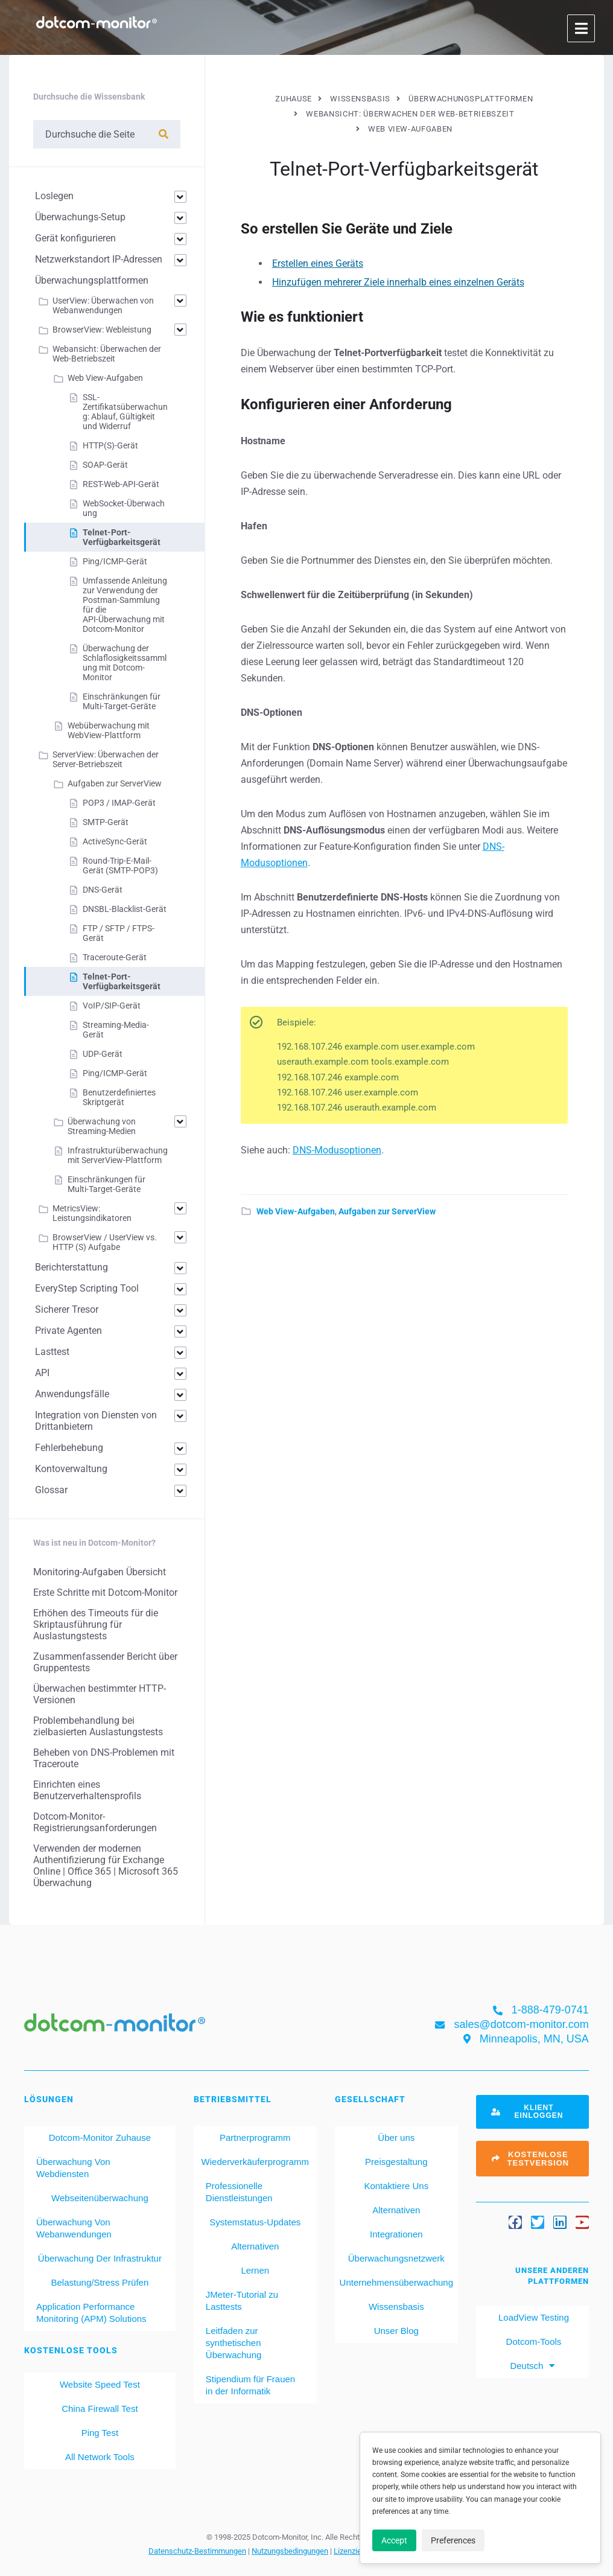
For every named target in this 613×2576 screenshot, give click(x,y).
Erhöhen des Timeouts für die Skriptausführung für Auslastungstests (95, 1624)
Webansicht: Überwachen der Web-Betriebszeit (106, 353)
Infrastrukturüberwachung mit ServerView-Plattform (118, 1155)
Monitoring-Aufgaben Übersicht (99, 1572)
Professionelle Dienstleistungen (239, 2192)
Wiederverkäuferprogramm (255, 2162)
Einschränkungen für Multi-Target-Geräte (121, 701)
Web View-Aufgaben (295, 1211)
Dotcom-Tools (532, 2341)
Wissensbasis (396, 2306)
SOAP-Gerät (105, 465)
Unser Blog (396, 2331)
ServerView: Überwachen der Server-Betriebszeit (105, 759)
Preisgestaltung (396, 2162)
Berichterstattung (71, 1267)
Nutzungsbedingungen (290, 2550)
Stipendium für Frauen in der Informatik (250, 2385)
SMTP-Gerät (106, 822)
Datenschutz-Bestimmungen (197, 2550)
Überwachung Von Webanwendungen (74, 2228)
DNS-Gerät (102, 889)
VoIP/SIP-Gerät (112, 1005)
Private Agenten (68, 1330)
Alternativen (255, 2246)
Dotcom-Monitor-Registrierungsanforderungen (95, 1822)
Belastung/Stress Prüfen (100, 2282)
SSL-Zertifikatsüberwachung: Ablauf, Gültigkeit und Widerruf (125, 411)
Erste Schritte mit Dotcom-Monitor (105, 1592)
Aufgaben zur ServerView (387, 1211)
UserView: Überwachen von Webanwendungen (103, 305)
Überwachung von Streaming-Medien (102, 1126)
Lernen (255, 2270)
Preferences (453, 2540)
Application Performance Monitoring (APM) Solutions (91, 2312)
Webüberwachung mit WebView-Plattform (109, 730)
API (42, 1373)
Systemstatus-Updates (254, 2222)
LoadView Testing (532, 2317)
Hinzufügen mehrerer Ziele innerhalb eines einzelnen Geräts (398, 282)
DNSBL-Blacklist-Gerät (125, 909)
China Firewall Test (100, 2408)
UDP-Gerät (102, 1054)
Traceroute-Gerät (115, 957)
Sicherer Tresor (66, 1309)
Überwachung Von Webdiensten (73, 2168)
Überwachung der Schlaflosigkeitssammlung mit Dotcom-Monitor (125, 662)
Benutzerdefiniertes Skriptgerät (119, 1097)
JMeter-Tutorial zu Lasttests (242, 2300)
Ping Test (99, 2433)
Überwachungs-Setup (80, 217)
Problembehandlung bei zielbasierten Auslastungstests (98, 1726)
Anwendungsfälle (72, 1394)
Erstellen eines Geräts (317, 263)
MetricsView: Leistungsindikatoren (92, 1213)
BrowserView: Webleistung (101, 329)
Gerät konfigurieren (75, 238)
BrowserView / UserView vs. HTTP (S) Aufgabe (104, 1242)
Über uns (396, 2137)
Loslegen (54, 196)
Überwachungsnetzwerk (396, 2258)
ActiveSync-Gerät (115, 841)
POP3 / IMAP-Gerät (119, 803)
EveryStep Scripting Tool (87, 1288)
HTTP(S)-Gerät (110, 445)
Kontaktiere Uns (396, 2186)
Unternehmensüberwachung (396, 2282)
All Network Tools (100, 2457)
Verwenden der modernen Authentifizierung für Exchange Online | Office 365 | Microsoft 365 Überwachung (105, 1866)
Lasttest (52, 1351)
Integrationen (396, 2234)
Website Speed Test (100, 2384)
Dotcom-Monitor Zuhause (100, 2137)
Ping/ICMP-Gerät (115, 561)
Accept (394, 2540)
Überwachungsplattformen (91, 280)
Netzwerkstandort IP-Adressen (98, 259)
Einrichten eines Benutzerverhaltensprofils (87, 1790)
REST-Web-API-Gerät (121, 484)
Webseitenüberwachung (99, 2198)
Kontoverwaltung (71, 1469)
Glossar (51, 1490)
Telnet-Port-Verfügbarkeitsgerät (121, 537)
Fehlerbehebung (69, 1447)
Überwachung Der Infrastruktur (100, 2258)
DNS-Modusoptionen (337, 1150)
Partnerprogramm (255, 2137)
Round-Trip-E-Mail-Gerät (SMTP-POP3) (120, 865)
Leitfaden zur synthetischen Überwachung (234, 2343)
